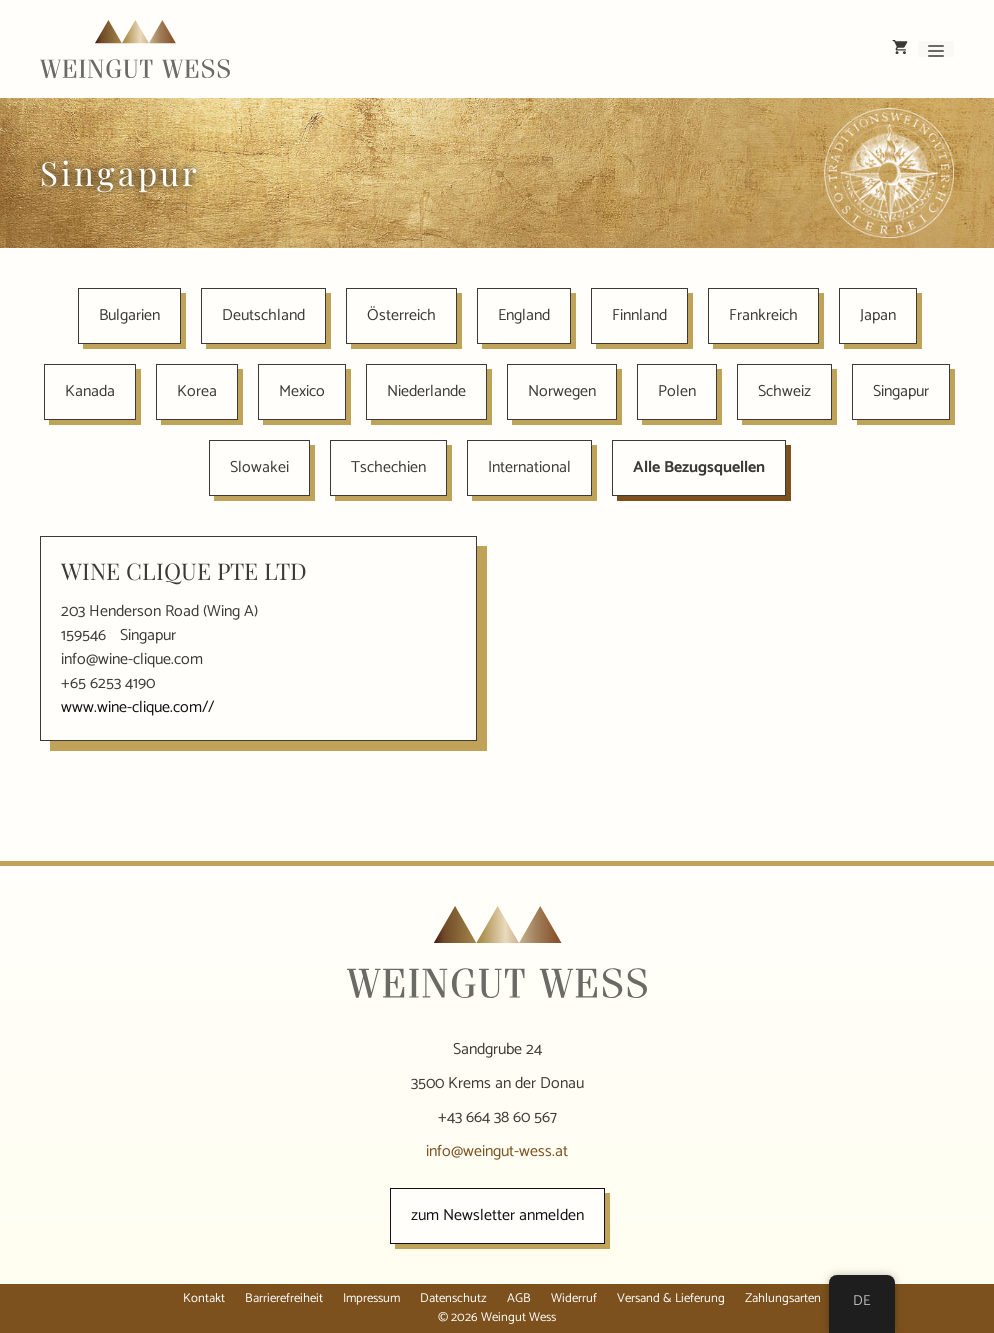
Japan (878, 315)
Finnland (639, 315)
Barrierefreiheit (284, 1298)
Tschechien (388, 467)
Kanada (90, 391)
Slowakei (259, 467)
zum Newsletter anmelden (497, 1215)
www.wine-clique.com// (137, 707)
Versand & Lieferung (671, 1298)
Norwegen (562, 391)
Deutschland (263, 315)
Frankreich (763, 315)
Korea (197, 391)
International (529, 467)
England (524, 315)
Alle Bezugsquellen (699, 467)
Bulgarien (129, 315)
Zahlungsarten (783, 1298)
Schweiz (784, 391)
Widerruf (574, 1298)
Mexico (302, 391)
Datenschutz (453, 1298)
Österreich (401, 315)
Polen (677, 391)
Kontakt (204, 1298)
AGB (519, 1298)
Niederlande (426, 391)
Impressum (371, 1298)
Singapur (901, 391)
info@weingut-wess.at (497, 1151)
